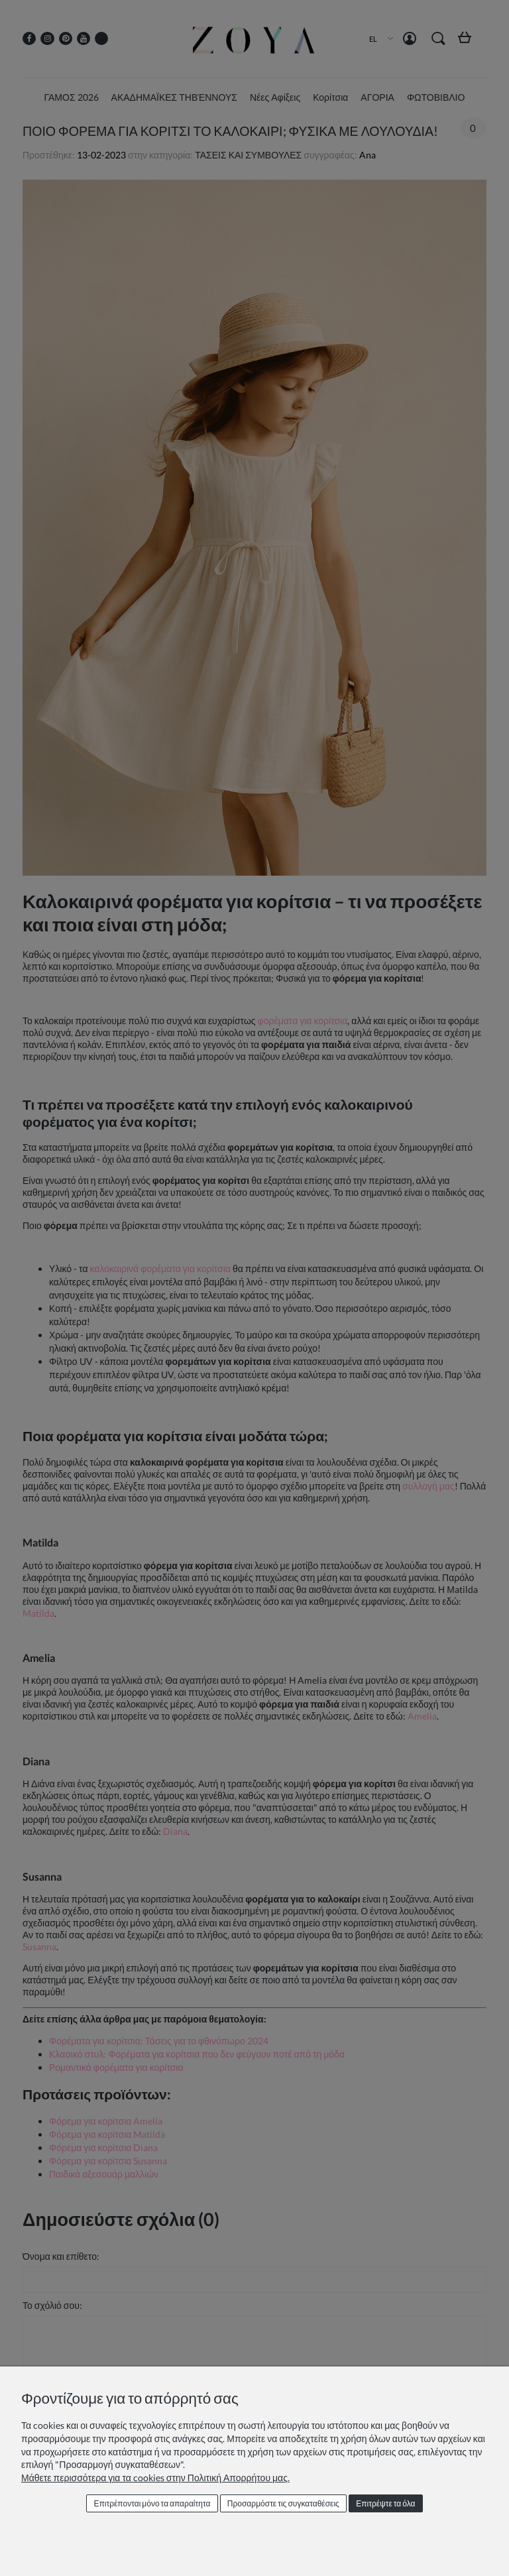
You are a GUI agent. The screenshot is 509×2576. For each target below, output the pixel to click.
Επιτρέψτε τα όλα (385, 2503)
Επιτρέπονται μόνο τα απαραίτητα (151, 2503)
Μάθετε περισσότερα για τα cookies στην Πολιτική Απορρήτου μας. (155, 2477)
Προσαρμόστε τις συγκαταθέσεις (283, 2503)
